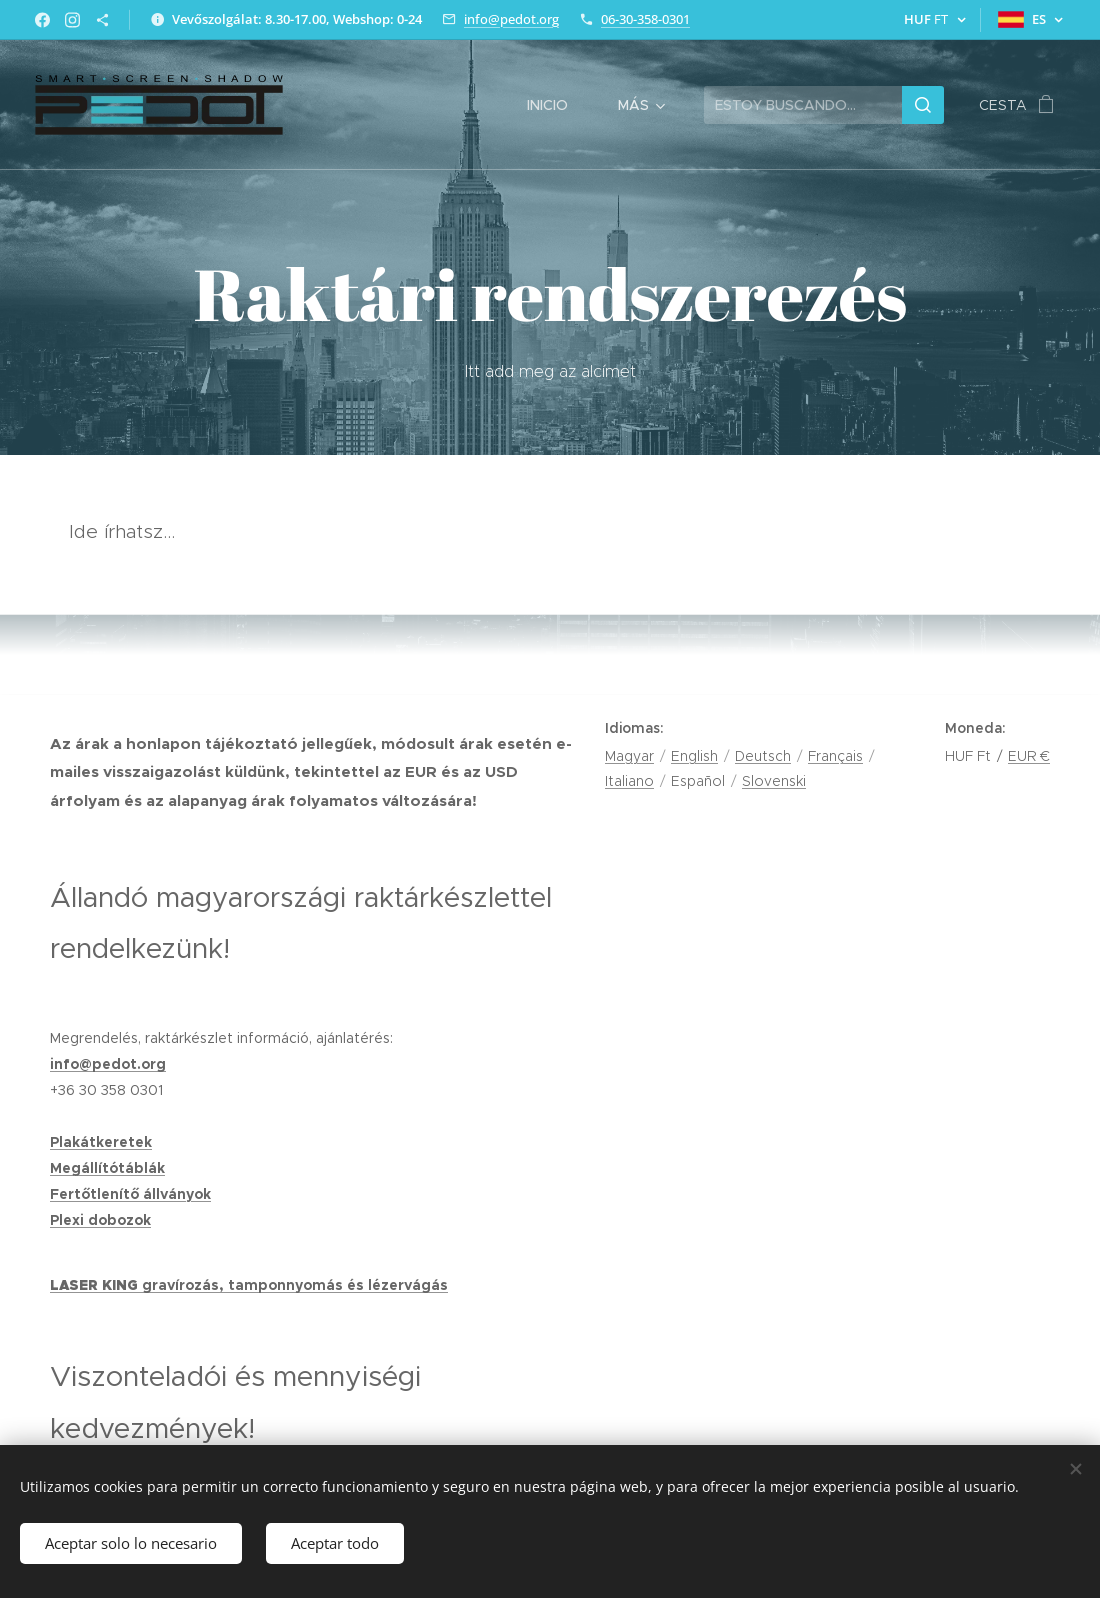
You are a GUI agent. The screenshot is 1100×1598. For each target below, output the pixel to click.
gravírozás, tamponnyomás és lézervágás (295, 1285)
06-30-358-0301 (645, 19)
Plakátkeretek (101, 1142)
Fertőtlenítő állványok (130, 1194)
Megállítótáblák (107, 1168)
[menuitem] (557, 105)
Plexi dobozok (100, 1220)
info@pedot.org (511, 19)
